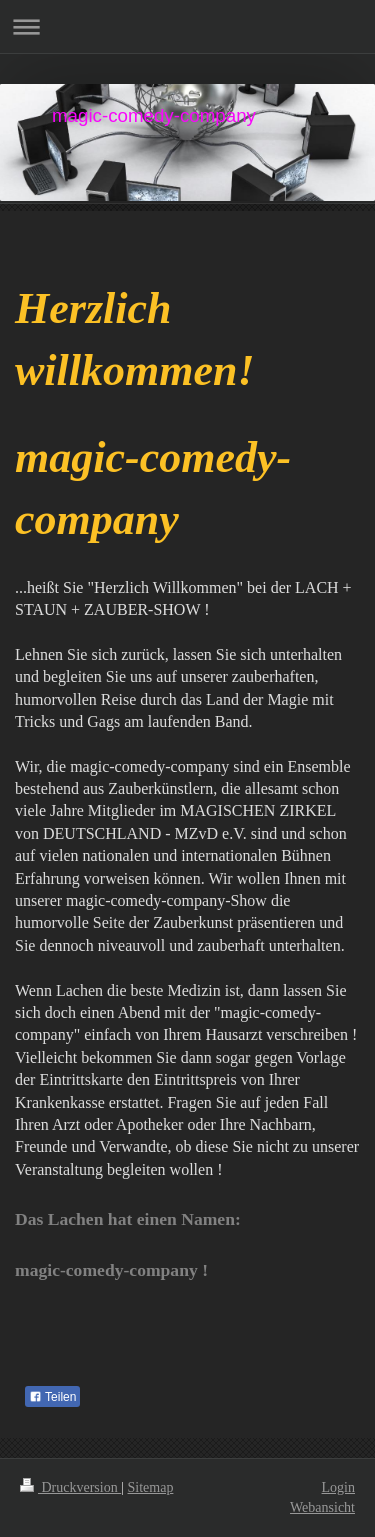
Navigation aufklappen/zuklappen (187, 26)
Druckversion (70, 1487)
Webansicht (322, 1507)
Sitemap (151, 1487)
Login (338, 1487)
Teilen (52, 1397)
